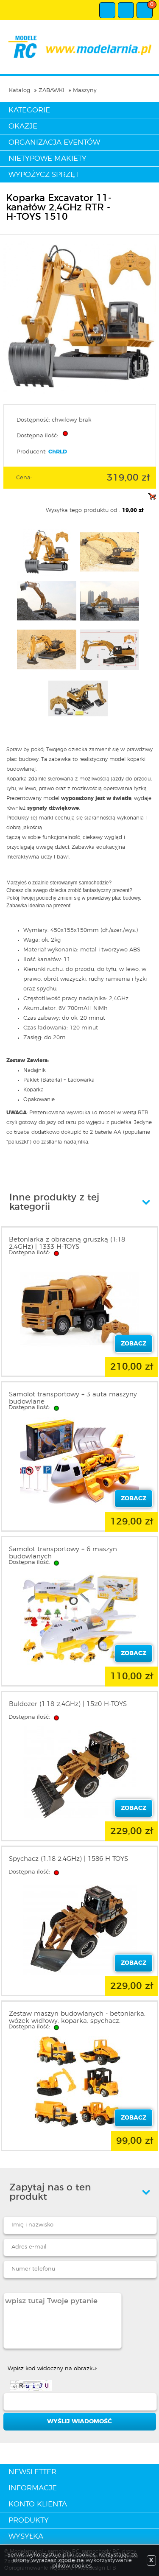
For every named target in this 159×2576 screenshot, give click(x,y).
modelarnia (79, 47)
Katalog (19, 90)
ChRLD (57, 452)
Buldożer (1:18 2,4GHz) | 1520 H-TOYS (68, 1704)
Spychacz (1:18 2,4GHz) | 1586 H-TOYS (68, 1859)
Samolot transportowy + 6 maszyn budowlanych (63, 1553)
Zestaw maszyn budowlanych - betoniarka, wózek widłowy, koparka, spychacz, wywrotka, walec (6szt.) (77, 2021)
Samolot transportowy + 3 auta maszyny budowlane (73, 1398)
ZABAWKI (51, 90)
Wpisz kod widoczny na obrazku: (52, 2369)
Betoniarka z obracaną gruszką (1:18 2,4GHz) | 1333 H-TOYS (67, 1243)
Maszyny (85, 90)
